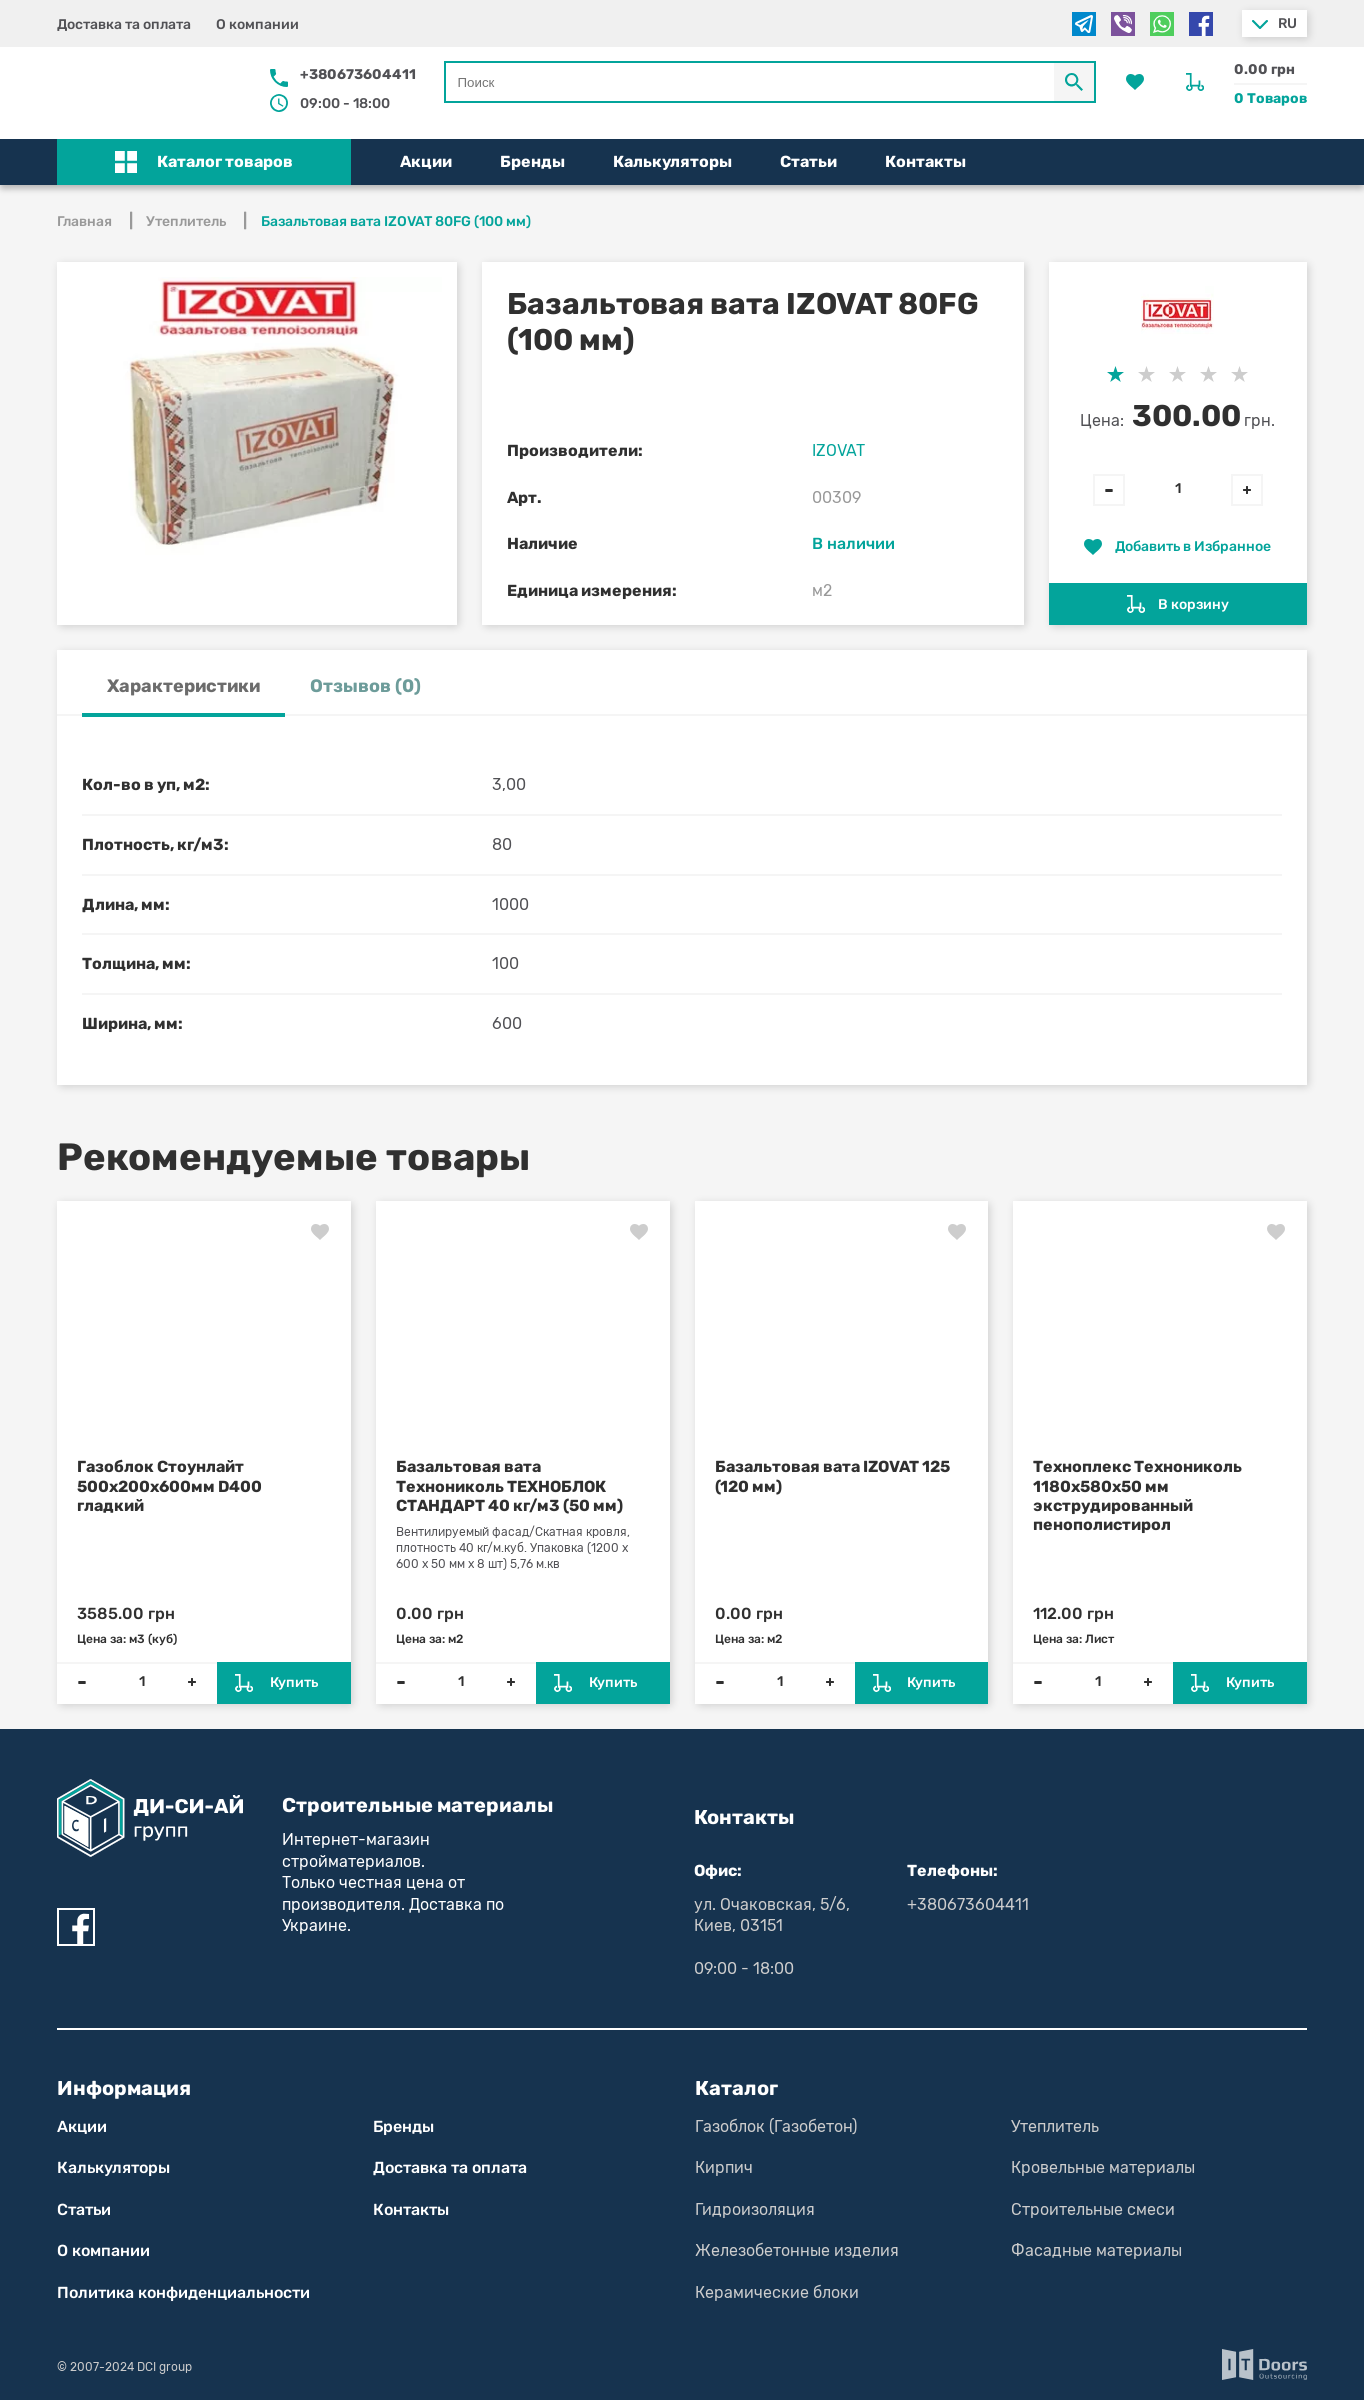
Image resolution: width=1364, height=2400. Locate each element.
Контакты (925, 161)
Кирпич (724, 2167)
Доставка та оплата (124, 24)
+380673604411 (358, 74)
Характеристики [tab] (183, 686)
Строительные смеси (1093, 2209)
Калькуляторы (672, 161)
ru (1287, 23)
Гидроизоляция (755, 2209)
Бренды (532, 161)
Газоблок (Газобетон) (776, 2126)
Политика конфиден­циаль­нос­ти (183, 2292)
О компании (257, 24)
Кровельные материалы (1103, 2167)
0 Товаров (1270, 98)
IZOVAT (838, 450)
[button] (204, 162)
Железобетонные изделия (797, 2250)
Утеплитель (1055, 2126)
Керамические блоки (777, 2292)
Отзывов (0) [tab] (365, 686)
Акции (426, 161)
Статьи (808, 161)
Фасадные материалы (1096, 2250)
